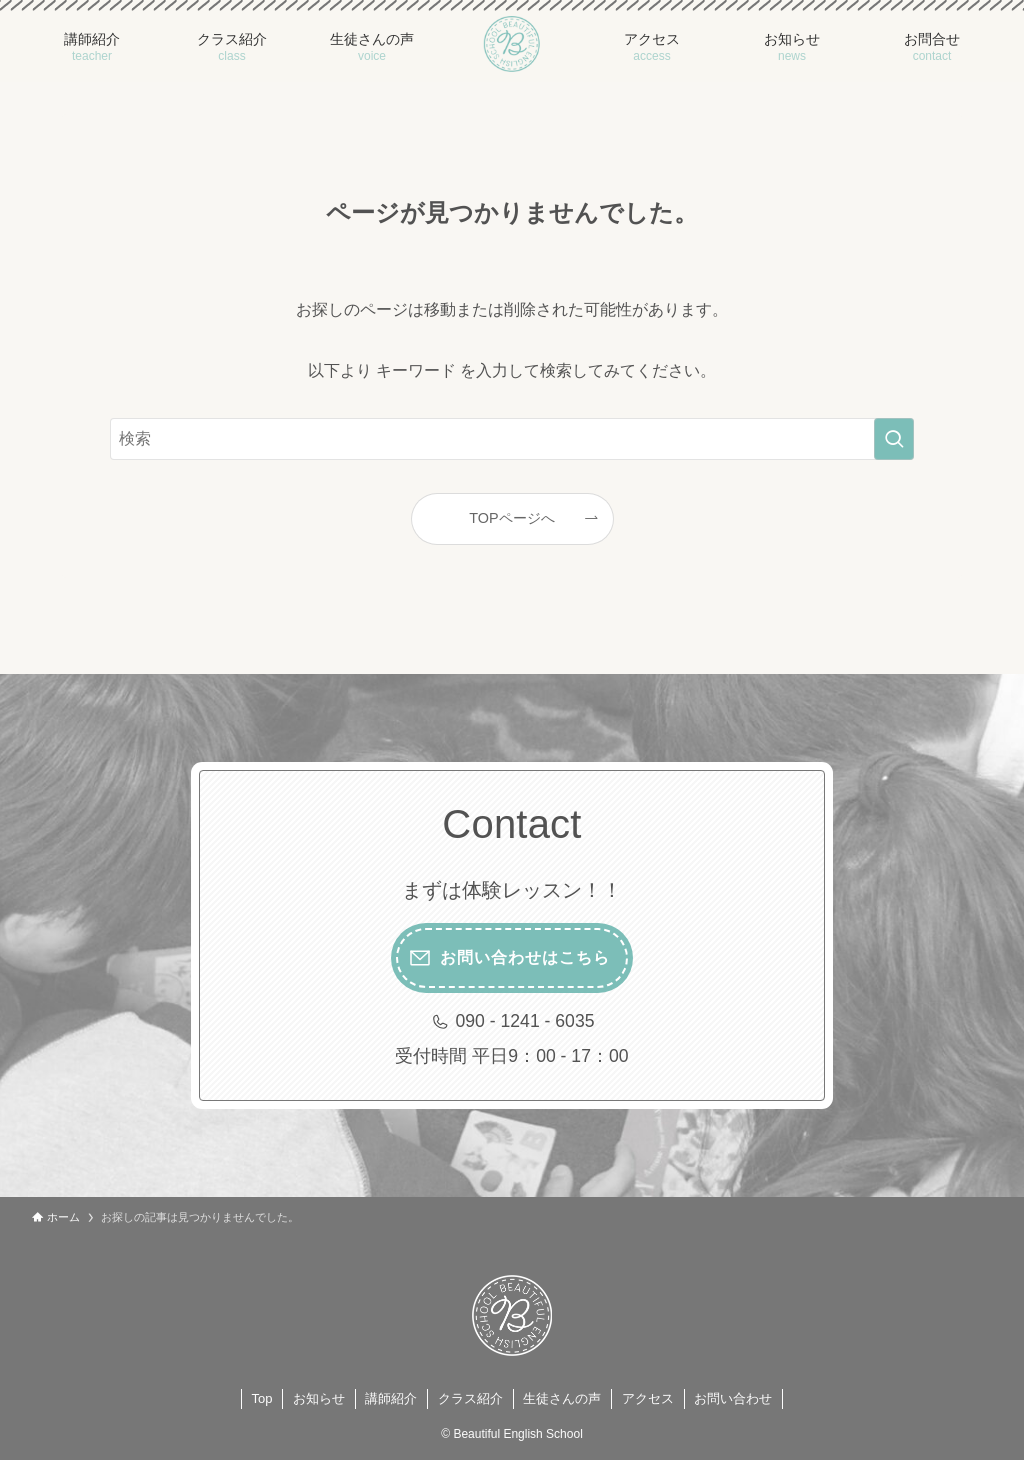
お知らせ (319, 1398)
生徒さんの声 (562, 1398)
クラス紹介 (470, 1398)
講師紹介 (391, 1398)
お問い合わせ (733, 1398)
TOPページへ (511, 518)
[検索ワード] (512, 439)
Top (262, 1398)
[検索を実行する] (894, 439)
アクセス (648, 1398)
